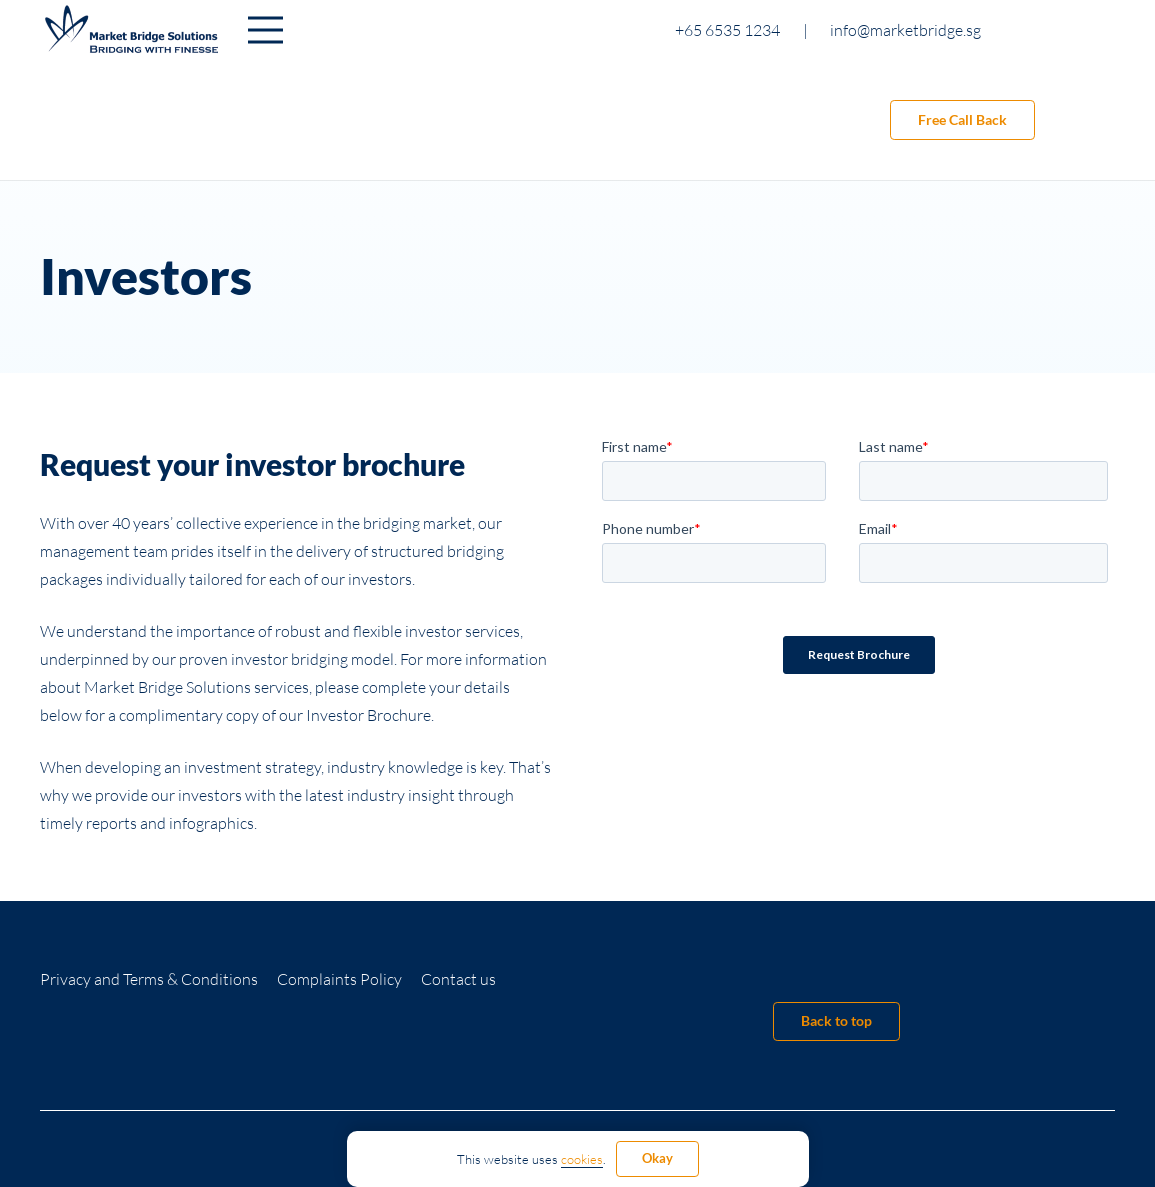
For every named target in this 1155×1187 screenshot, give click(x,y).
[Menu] (265, 30)
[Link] (131, 30)
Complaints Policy (339, 979)
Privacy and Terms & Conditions (149, 979)
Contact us (458, 979)
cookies (582, 1159)
